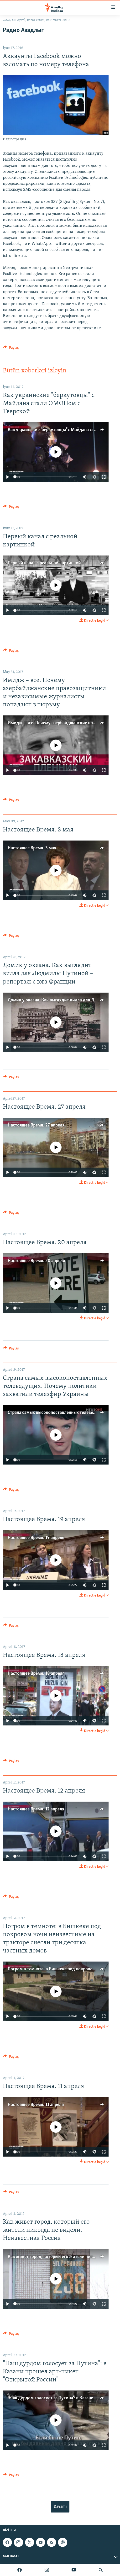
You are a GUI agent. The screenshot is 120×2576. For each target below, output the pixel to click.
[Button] (11, 348)
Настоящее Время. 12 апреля (36, 1809)
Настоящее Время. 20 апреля (36, 1261)
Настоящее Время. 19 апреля (36, 1537)
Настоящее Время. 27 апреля (36, 1125)
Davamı (60, 2506)
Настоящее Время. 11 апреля (36, 2104)
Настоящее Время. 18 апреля (36, 1673)
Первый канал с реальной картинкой (44, 563)
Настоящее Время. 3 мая (32, 848)
